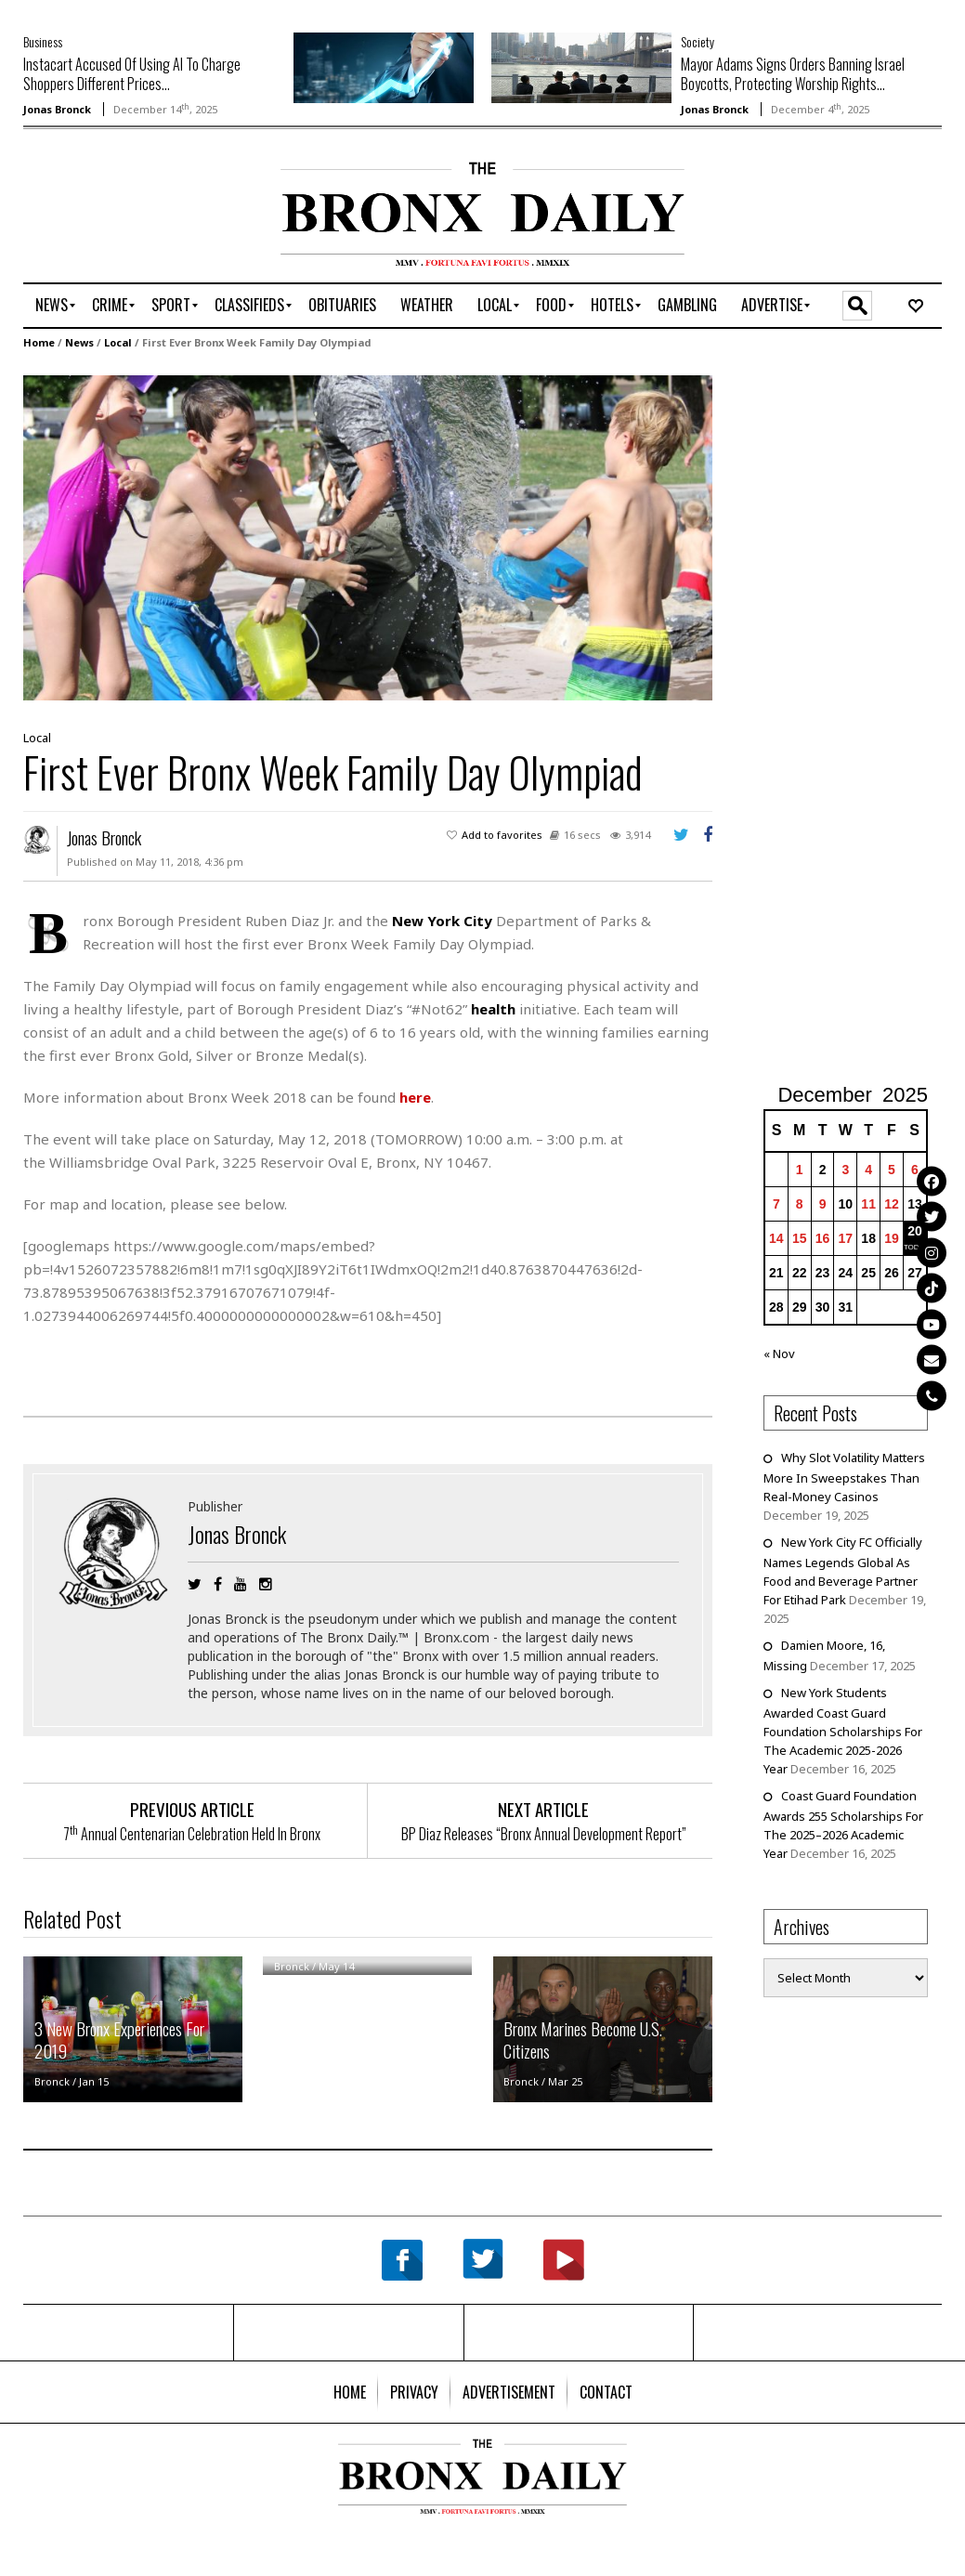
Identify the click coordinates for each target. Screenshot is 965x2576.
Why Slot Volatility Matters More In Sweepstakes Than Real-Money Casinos (844, 1477)
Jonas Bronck (57, 109)
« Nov (779, 1353)
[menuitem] (51, 305)
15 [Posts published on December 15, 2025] (799, 1238)
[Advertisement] (132, 220)
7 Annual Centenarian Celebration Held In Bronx (191, 1834)
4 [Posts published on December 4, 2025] (868, 1169)
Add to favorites (502, 835)
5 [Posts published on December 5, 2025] (891, 1169)
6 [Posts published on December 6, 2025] (915, 1169)
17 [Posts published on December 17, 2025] (846, 1238)
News (79, 342)
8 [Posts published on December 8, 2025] (799, 1203)
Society (697, 41)
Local (118, 342)
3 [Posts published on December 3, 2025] (845, 1169)
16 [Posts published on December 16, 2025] (822, 1238)
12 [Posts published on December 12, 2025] (891, 1203)
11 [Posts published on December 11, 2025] (868, 1203)
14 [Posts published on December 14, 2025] (776, 1238)
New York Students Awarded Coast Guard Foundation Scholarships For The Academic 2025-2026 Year (842, 1730)
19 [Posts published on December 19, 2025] (891, 1238)
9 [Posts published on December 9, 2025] (823, 1203)
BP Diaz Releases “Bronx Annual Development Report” (543, 1834)
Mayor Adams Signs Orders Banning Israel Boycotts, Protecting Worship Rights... (793, 74)
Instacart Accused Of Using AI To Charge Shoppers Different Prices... (132, 74)
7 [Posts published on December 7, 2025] (776, 1203)
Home (39, 342)
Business (42, 41)
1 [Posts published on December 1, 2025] (799, 1169)
